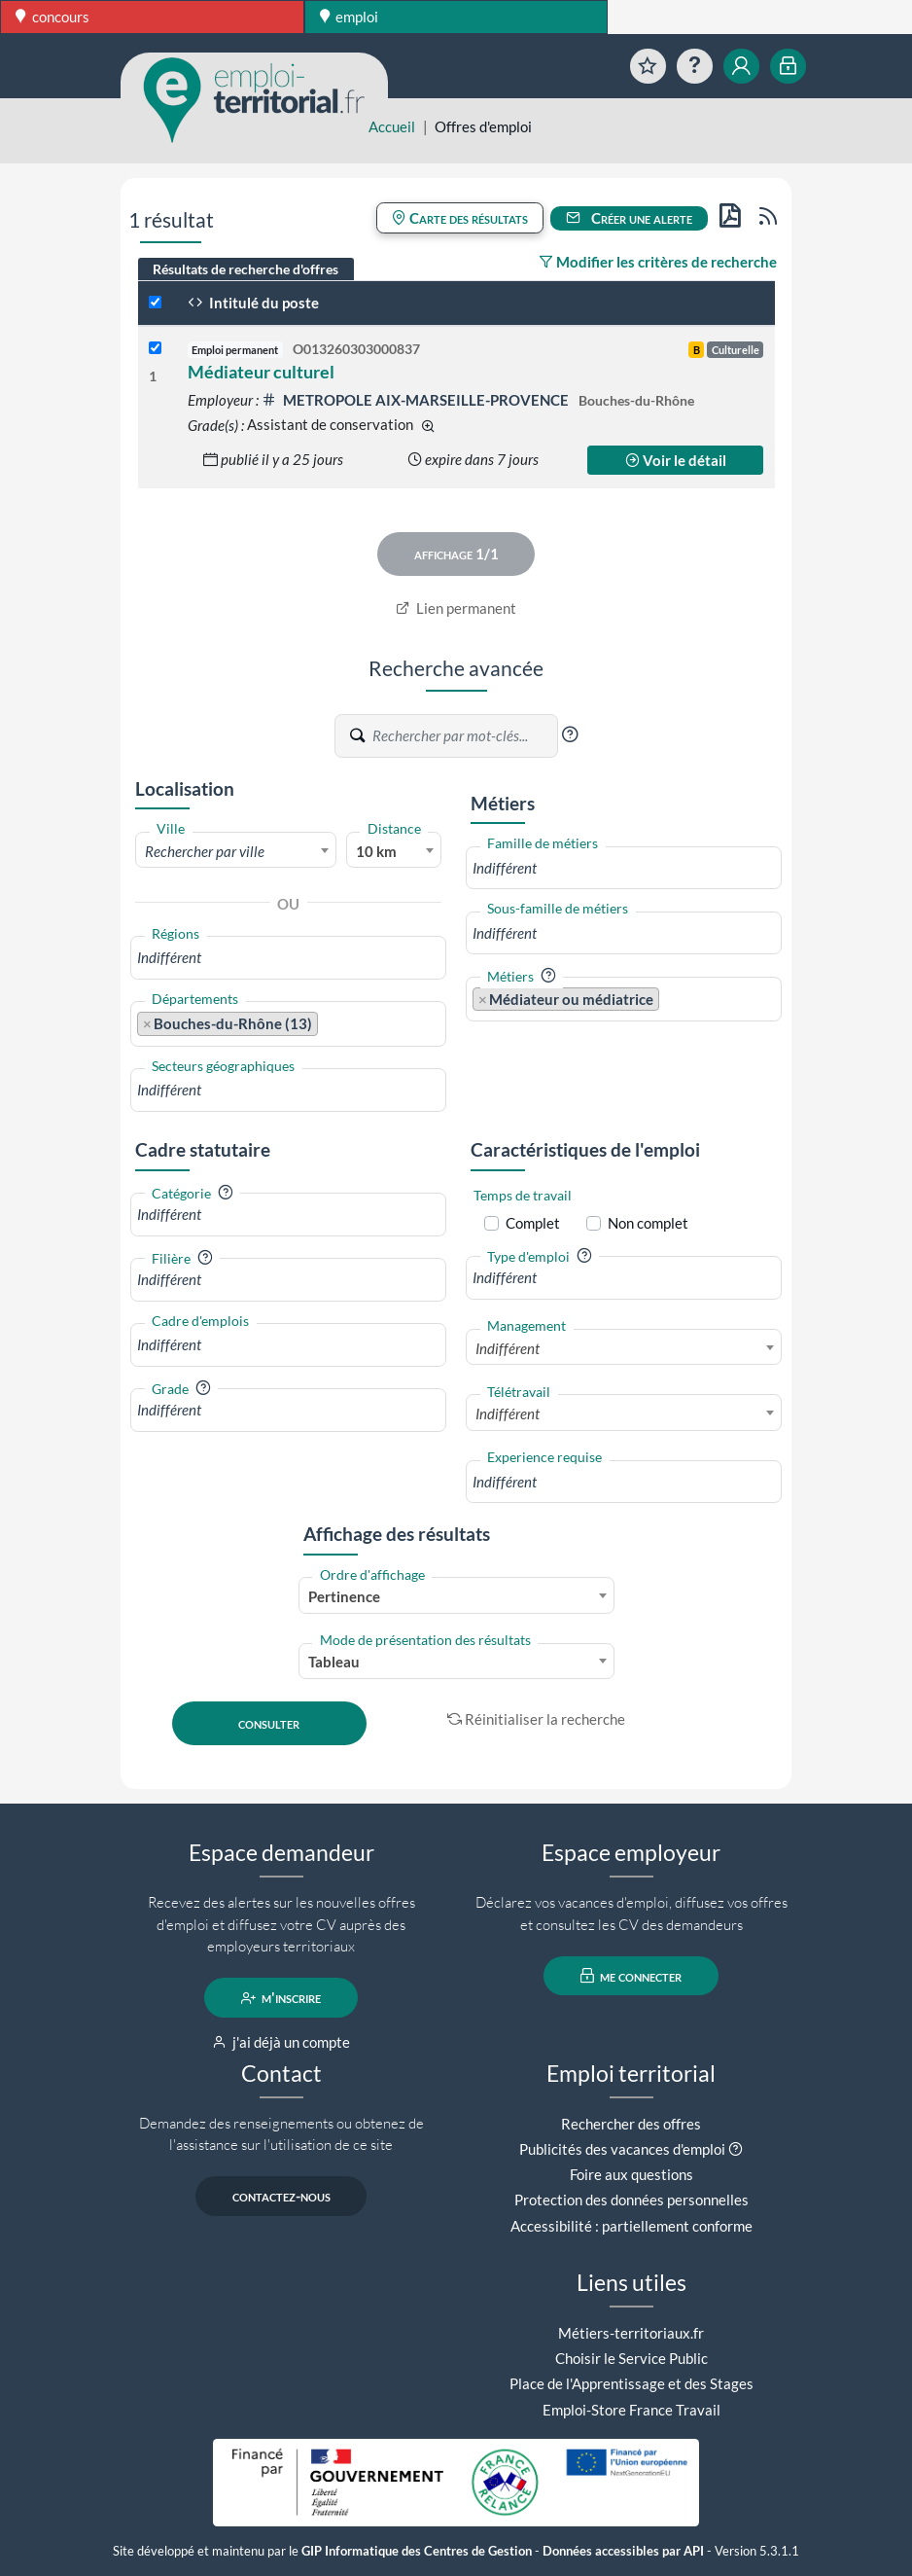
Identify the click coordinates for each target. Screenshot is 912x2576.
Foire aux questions (631, 2174)
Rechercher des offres (631, 2123)
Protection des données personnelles (631, 2199)
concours (52, 16)
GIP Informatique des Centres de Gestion (416, 2551)
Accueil (391, 126)
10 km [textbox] (376, 851)
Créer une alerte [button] (629, 218)
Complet (533, 1223)
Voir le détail (675, 460)
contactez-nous (281, 2196)
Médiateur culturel (261, 371)
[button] (570, 734)
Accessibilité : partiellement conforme (631, 2226)
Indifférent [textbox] (507, 1348)
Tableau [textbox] (334, 1661)
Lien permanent (456, 608)
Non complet (648, 1223)
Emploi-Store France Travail (631, 2409)
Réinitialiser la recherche (536, 1719)
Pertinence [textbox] (344, 1596)
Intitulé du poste (253, 302)
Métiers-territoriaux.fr (631, 2333)
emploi (349, 16)
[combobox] (235, 850)
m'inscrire (281, 1998)
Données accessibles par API (623, 2551)
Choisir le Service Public (631, 2358)
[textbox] (235, 851)
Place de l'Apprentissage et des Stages (631, 2383)
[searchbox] (288, 958)
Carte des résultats (460, 218)
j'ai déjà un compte (281, 2042)
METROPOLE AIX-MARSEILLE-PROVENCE (417, 400)
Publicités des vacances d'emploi (622, 2149)
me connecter (631, 1976)
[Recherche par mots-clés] (464, 736)
